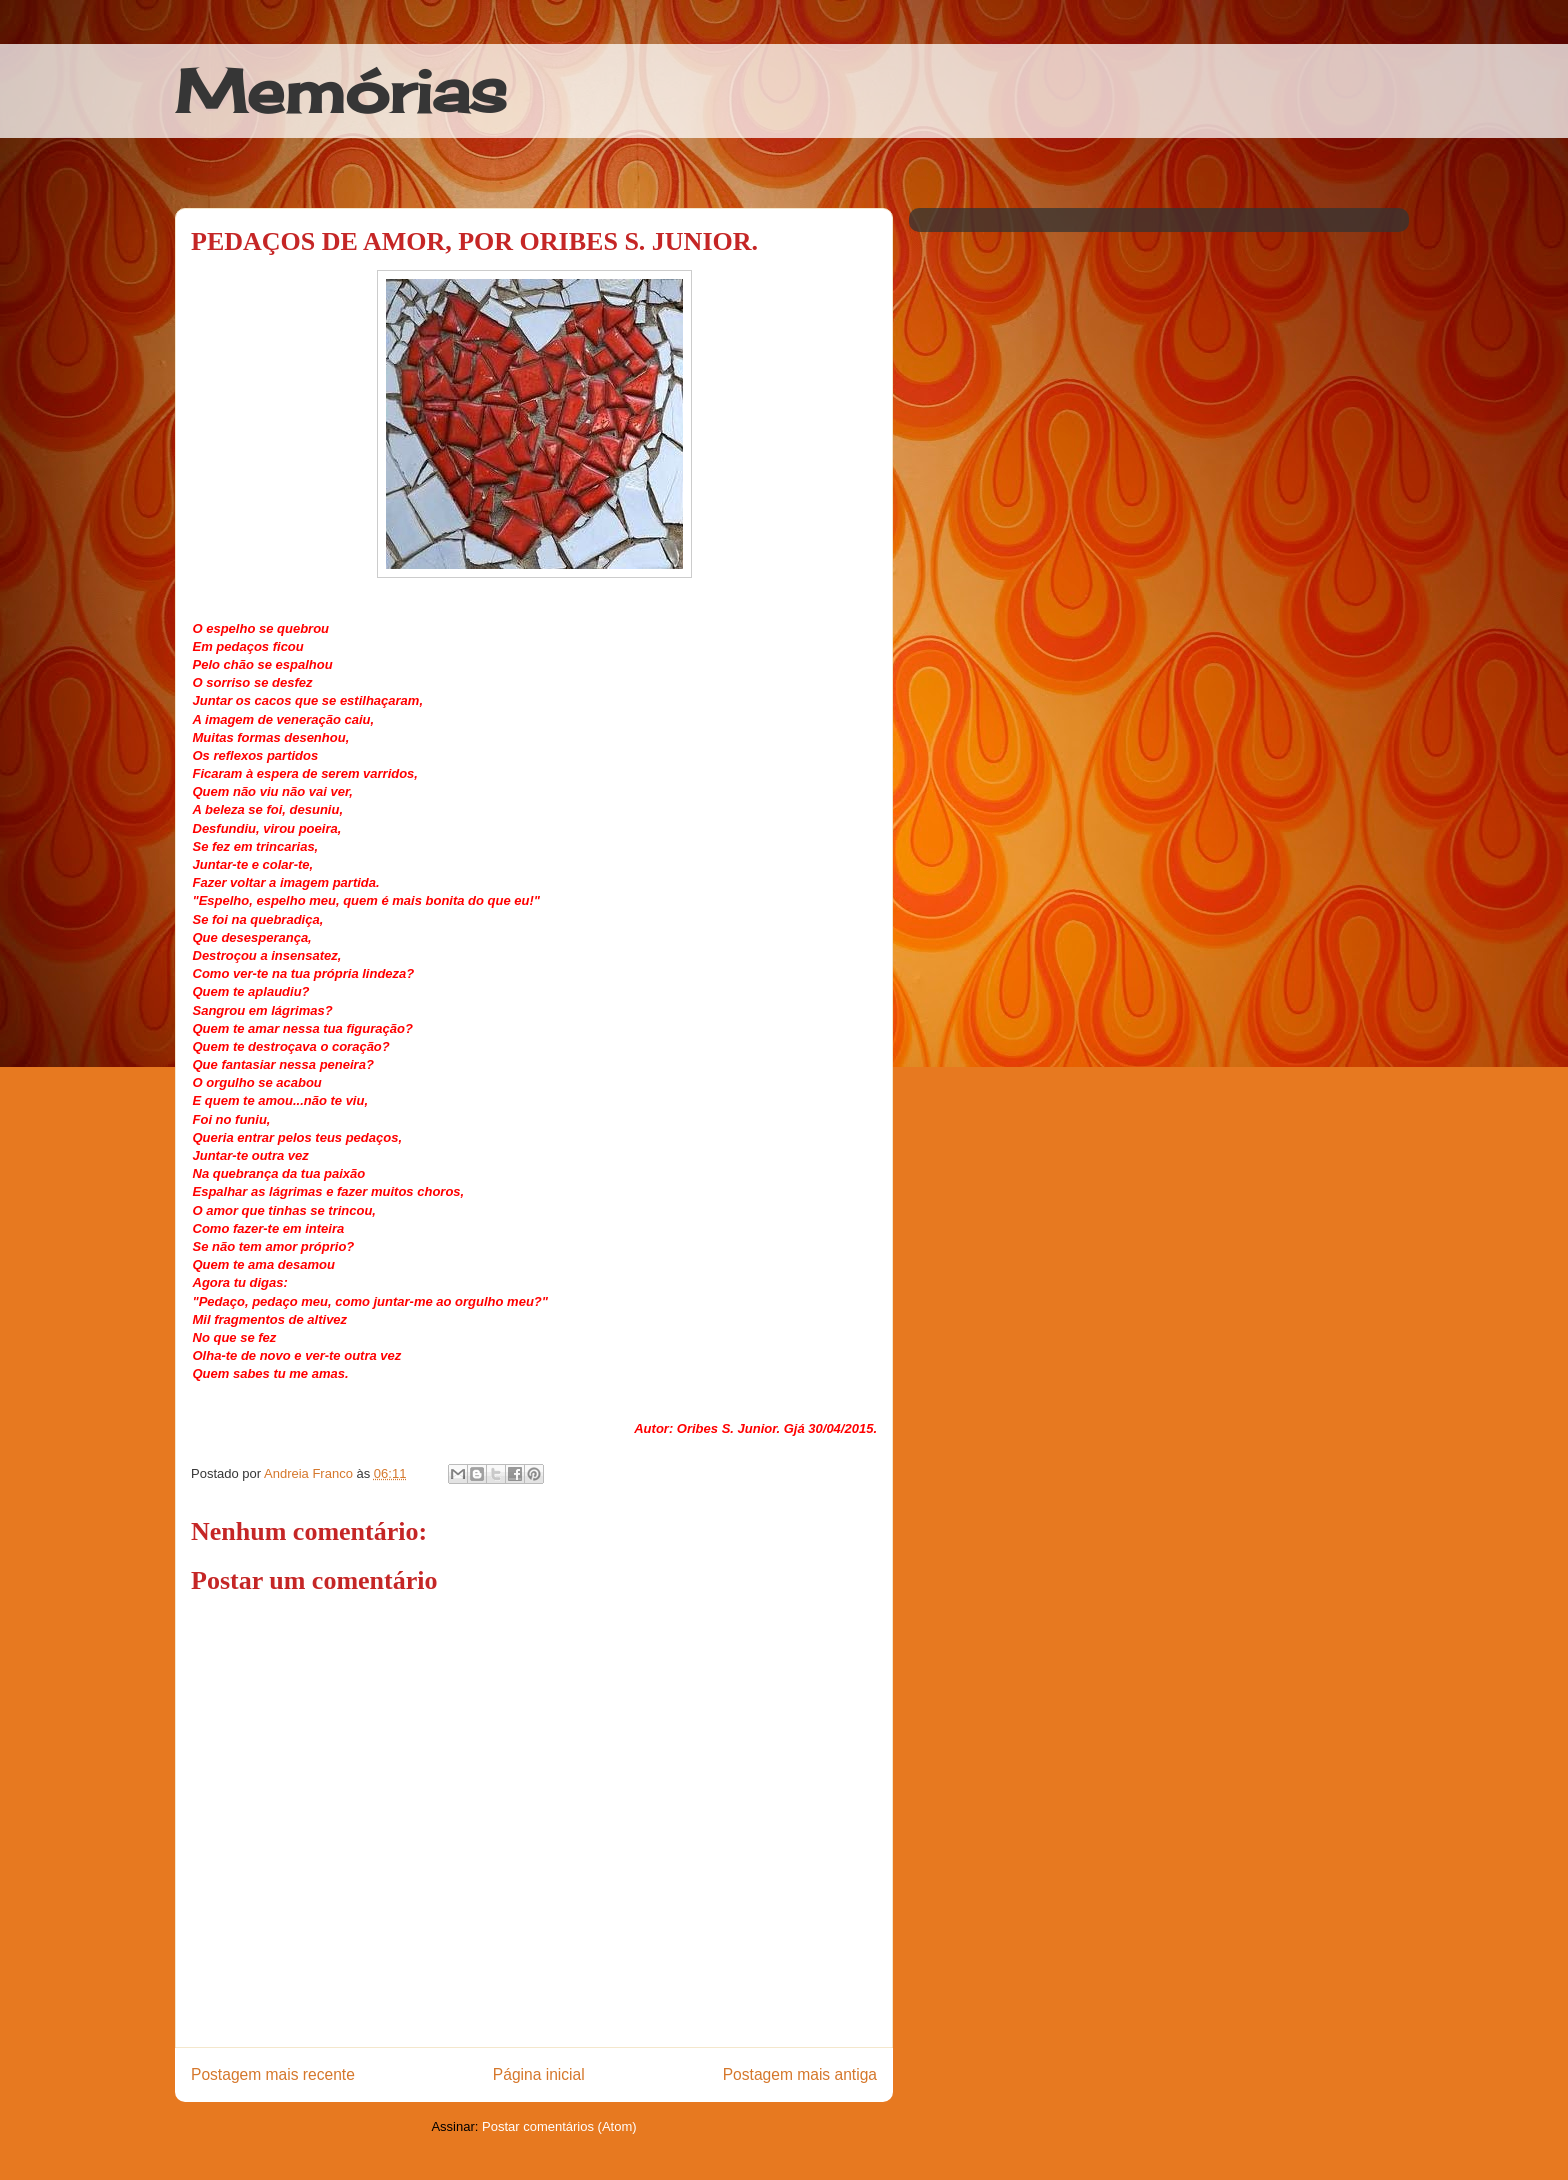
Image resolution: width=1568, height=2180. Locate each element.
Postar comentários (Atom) (559, 2126)
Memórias (341, 90)
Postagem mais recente (273, 2074)
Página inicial (539, 2074)
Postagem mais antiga (800, 2074)
